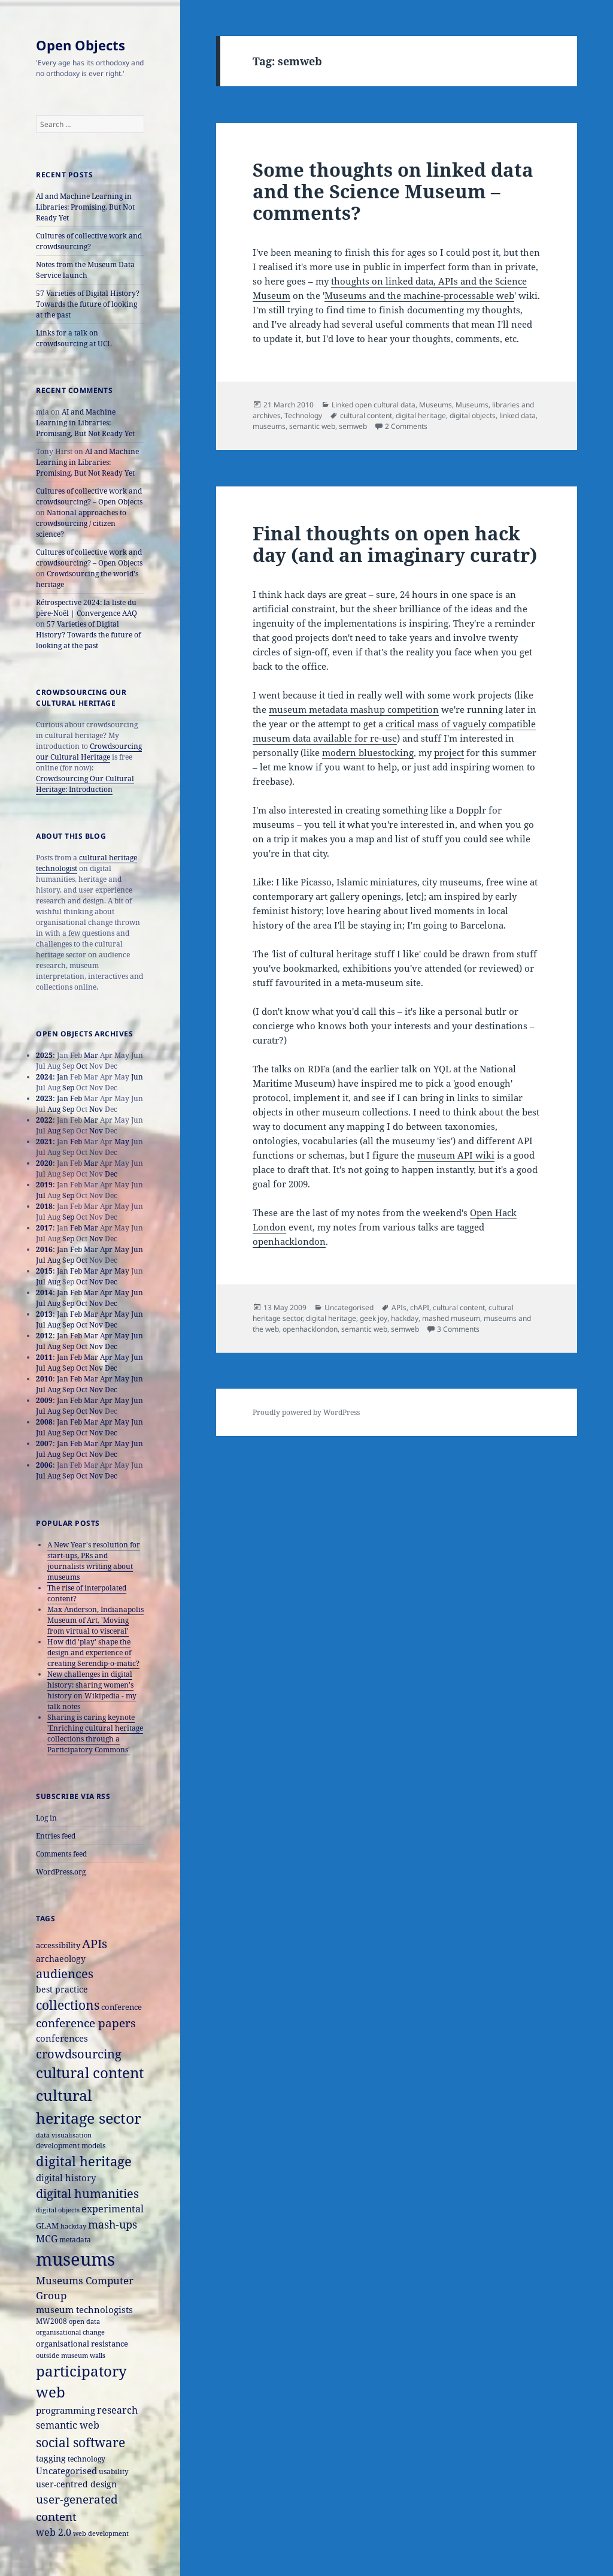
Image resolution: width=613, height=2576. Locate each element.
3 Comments (458, 1329)
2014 (44, 1292)
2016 (44, 1249)
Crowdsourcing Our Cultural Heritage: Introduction (85, 783)
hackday (404, 1318)
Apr (106, 1249)
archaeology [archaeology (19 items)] (61, 1958)
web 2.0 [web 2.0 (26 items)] (53, 2532)
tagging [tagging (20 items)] (51, 2458)
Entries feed (55, 1836)
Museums (435, 405)
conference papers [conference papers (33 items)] (86, 2022)
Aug (53, 1109)
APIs (399, 1307)
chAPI (419, 1307)
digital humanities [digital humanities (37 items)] (87, 2193)
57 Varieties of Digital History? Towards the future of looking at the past (87, 304)
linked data (517, 415)
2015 (44, 1271)
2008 (44, 1422)
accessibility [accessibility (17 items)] (58, 1945)
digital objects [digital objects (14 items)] (58, 2209)
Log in (46, 1818)
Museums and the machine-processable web (419, 295)
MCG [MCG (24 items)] (46, 2238)
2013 (44, 1314)
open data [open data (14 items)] (84, 2321)
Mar (91, 1055)
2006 (44, 1465)
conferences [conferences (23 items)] (62, 2038)
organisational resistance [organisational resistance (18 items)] (82, 2343)
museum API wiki (455, 1155)
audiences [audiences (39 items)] (64, 1974)
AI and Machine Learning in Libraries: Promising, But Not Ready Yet (85, 207)
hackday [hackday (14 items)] (73, 2225)
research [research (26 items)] (117, 2410)
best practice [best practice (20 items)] (62, 1989)
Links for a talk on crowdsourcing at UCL (73, 338)
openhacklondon (289, 1241)
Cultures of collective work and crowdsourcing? (89, 241)
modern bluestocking (368, 752)
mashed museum (451, 1318)
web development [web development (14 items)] (101, 2533)
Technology (303, 415)
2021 (44, 1141)
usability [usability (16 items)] (114, 2471)
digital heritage (421, 415)
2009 (44, 1400)
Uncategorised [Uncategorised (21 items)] (66, 2471)
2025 (44, 1055)
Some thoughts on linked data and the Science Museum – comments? (393, 191)
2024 (44, 1077)
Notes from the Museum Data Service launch (85, 269)
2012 (44, 1336)
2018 (44, 1206)
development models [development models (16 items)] (70, 2145)
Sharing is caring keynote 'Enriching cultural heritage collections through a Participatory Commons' (95, 1733)
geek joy (373, 1318)
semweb (353, 426)
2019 (44, 1185)
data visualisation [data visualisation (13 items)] (64, 2135)
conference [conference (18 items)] (121, 2006)
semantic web (312, 426)
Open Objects (80, 45)
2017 (44, 1228)
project (449, 752)
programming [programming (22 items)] (65, 2410)
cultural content (366, 415)
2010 (44, 1379)
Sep (68, 1088)
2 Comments (406, 426)
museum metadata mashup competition (354, 709)
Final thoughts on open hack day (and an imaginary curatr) (395, 544)
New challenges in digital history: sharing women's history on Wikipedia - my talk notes (91, 1690)
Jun (137, 1077)
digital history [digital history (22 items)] (66, 2178)
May (121, 1141)
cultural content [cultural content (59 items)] (90, 2072)
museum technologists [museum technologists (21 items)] (84, 2309)
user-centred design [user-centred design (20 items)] (76, 2484)
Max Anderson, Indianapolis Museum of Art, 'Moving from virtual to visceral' (95, 1620)
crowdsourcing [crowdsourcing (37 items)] (79, 2054)
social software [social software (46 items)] (80, 2442)
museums (269, 426)
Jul (40, 1195)
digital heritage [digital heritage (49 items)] (84, 2161)
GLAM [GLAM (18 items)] (47, 2225)
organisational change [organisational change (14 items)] (70, 2331)
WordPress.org (61, 1872)
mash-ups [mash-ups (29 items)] (112, 2224)
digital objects (473, 415)
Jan (62, 1077)
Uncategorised (349, 1307)
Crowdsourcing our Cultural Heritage (89, 751)
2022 (44, 1120)
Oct (81, 1066)
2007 (44, 1443)
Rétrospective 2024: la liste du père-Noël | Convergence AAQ (86, 607)
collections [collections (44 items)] (67, 2005)
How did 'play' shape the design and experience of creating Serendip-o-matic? (93, 1652)
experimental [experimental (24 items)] (112, 2208)
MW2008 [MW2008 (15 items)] (51, 2321)
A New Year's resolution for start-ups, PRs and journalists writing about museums (93, 1561)
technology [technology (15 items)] (86, 2458)
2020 (44, 1163)
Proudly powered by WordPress (306, 1412)
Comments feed (61, 1854)
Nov (96, 1109)
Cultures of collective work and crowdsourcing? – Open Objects (89, 496)
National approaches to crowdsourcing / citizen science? (81, 523)
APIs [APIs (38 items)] (94, 1944)
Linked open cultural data (373, 405)
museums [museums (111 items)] (75, 2259)
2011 (44, 1357)
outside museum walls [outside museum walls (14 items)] (70, 2355)
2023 (44, 1098)
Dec (111, 1174)
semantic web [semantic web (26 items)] (67, 2425)
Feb (76, 1098)
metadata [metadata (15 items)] (75, 2239)
